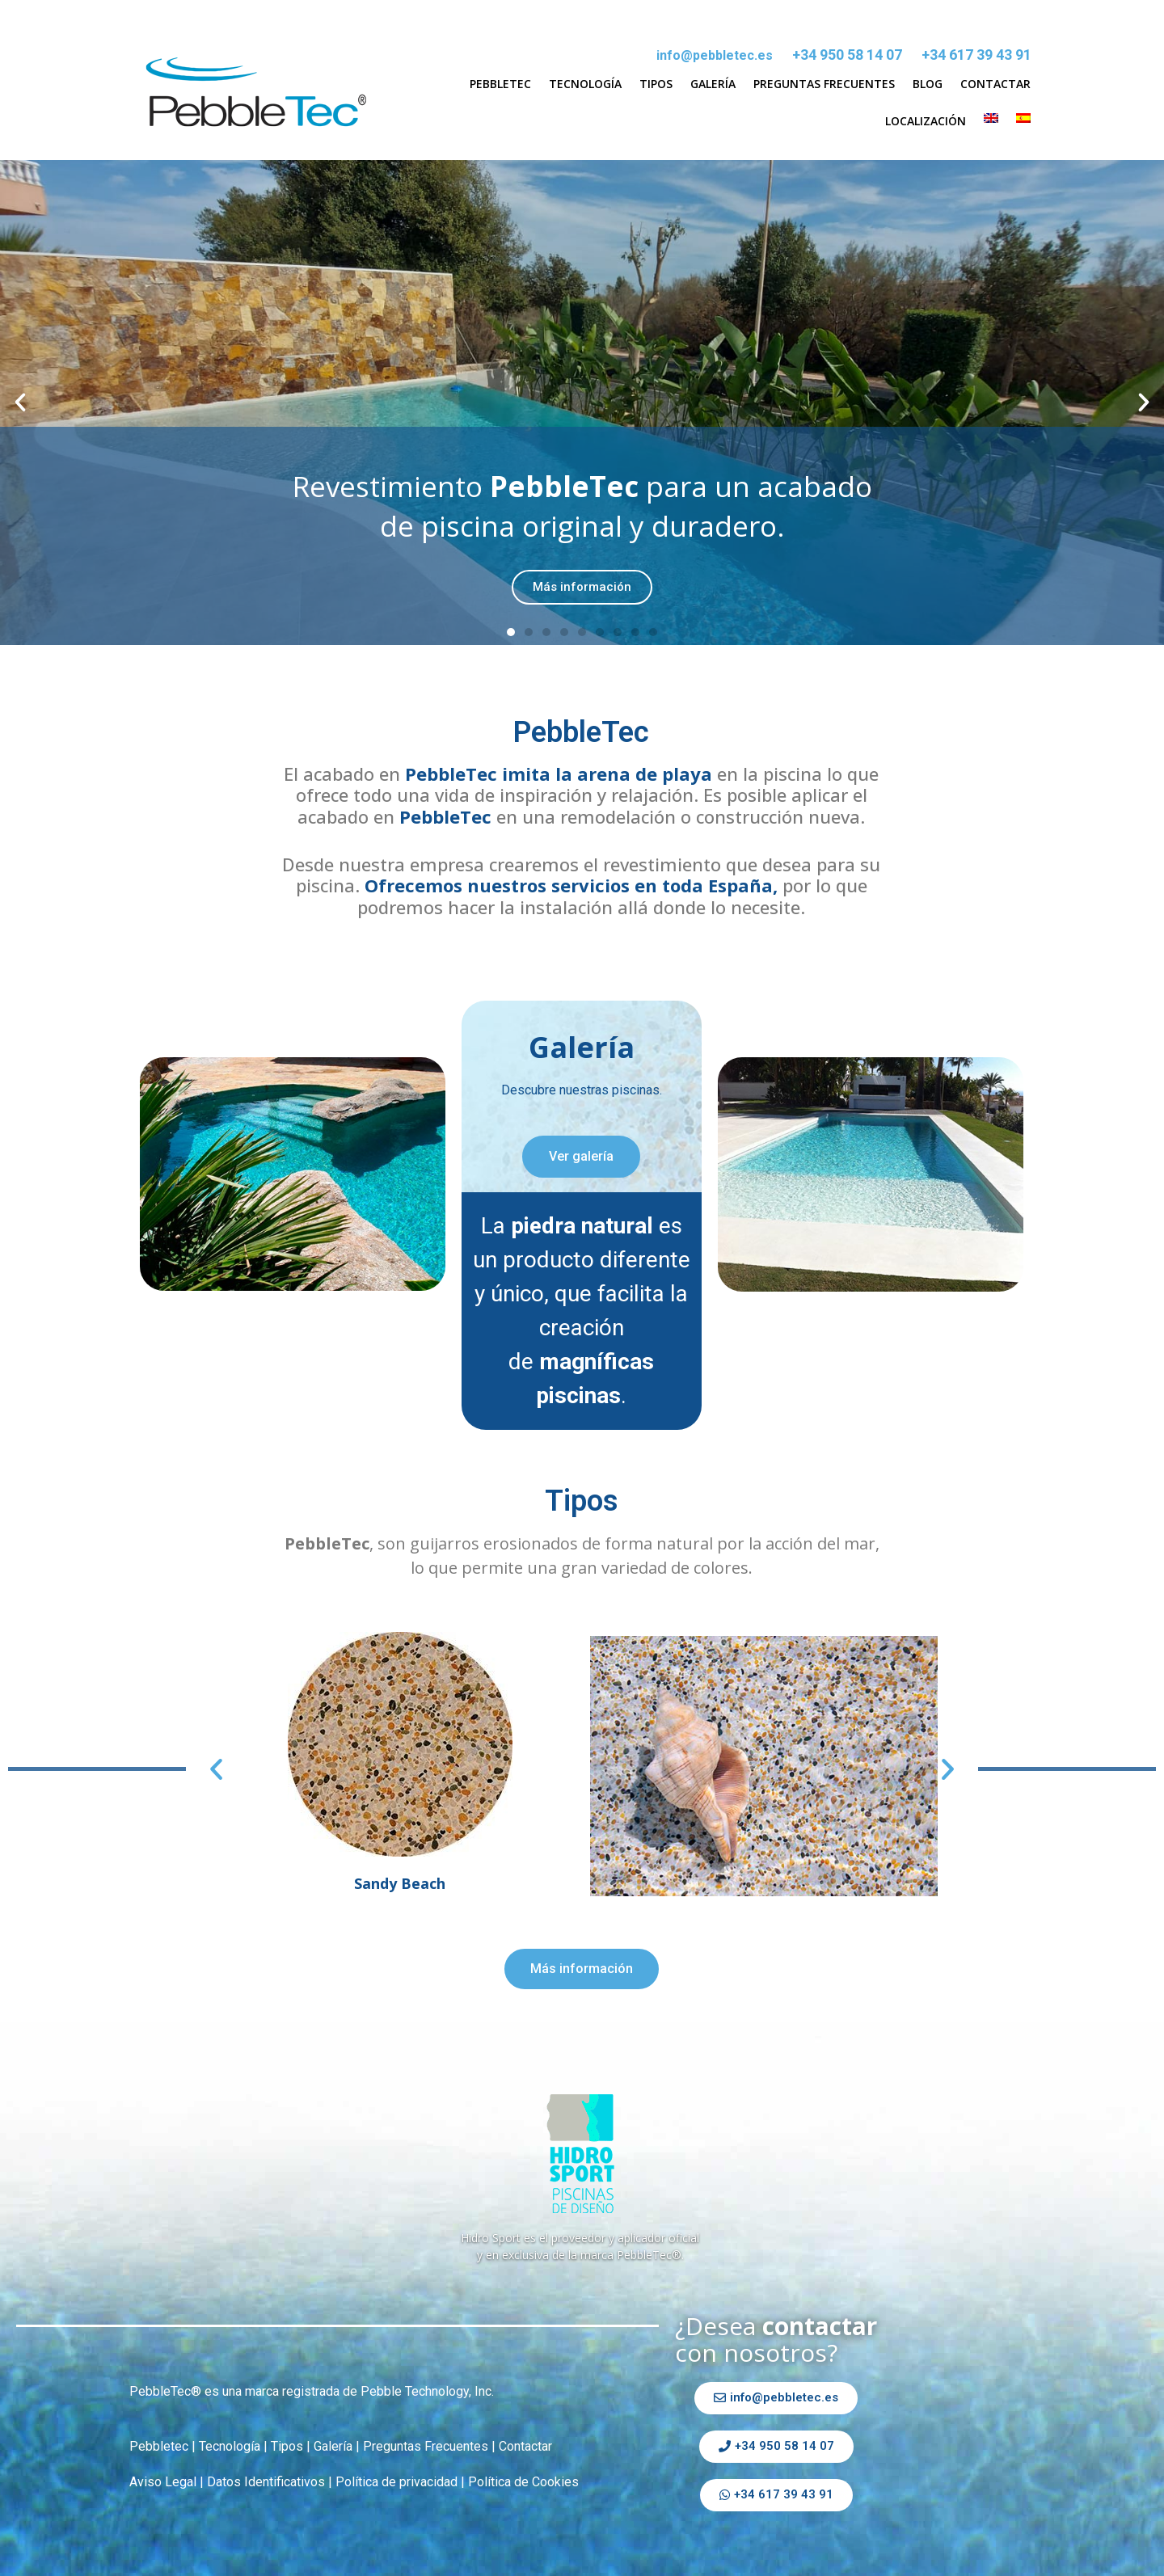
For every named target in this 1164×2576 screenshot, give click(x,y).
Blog (928, 83)
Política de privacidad (396, 2482)
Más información (582, 587)
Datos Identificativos (266, 2482)
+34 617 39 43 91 (976, 54)
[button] (511, 632)
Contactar (995, 83)
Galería (713, 83)
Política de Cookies (523, 2482)
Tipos (656, 83)
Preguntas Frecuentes (824, 83)
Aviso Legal (162, 2482)
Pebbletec (500, 83)
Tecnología (585, 83)
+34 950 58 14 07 (847, 54)
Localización (925, 121)
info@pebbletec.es (714, 55)
